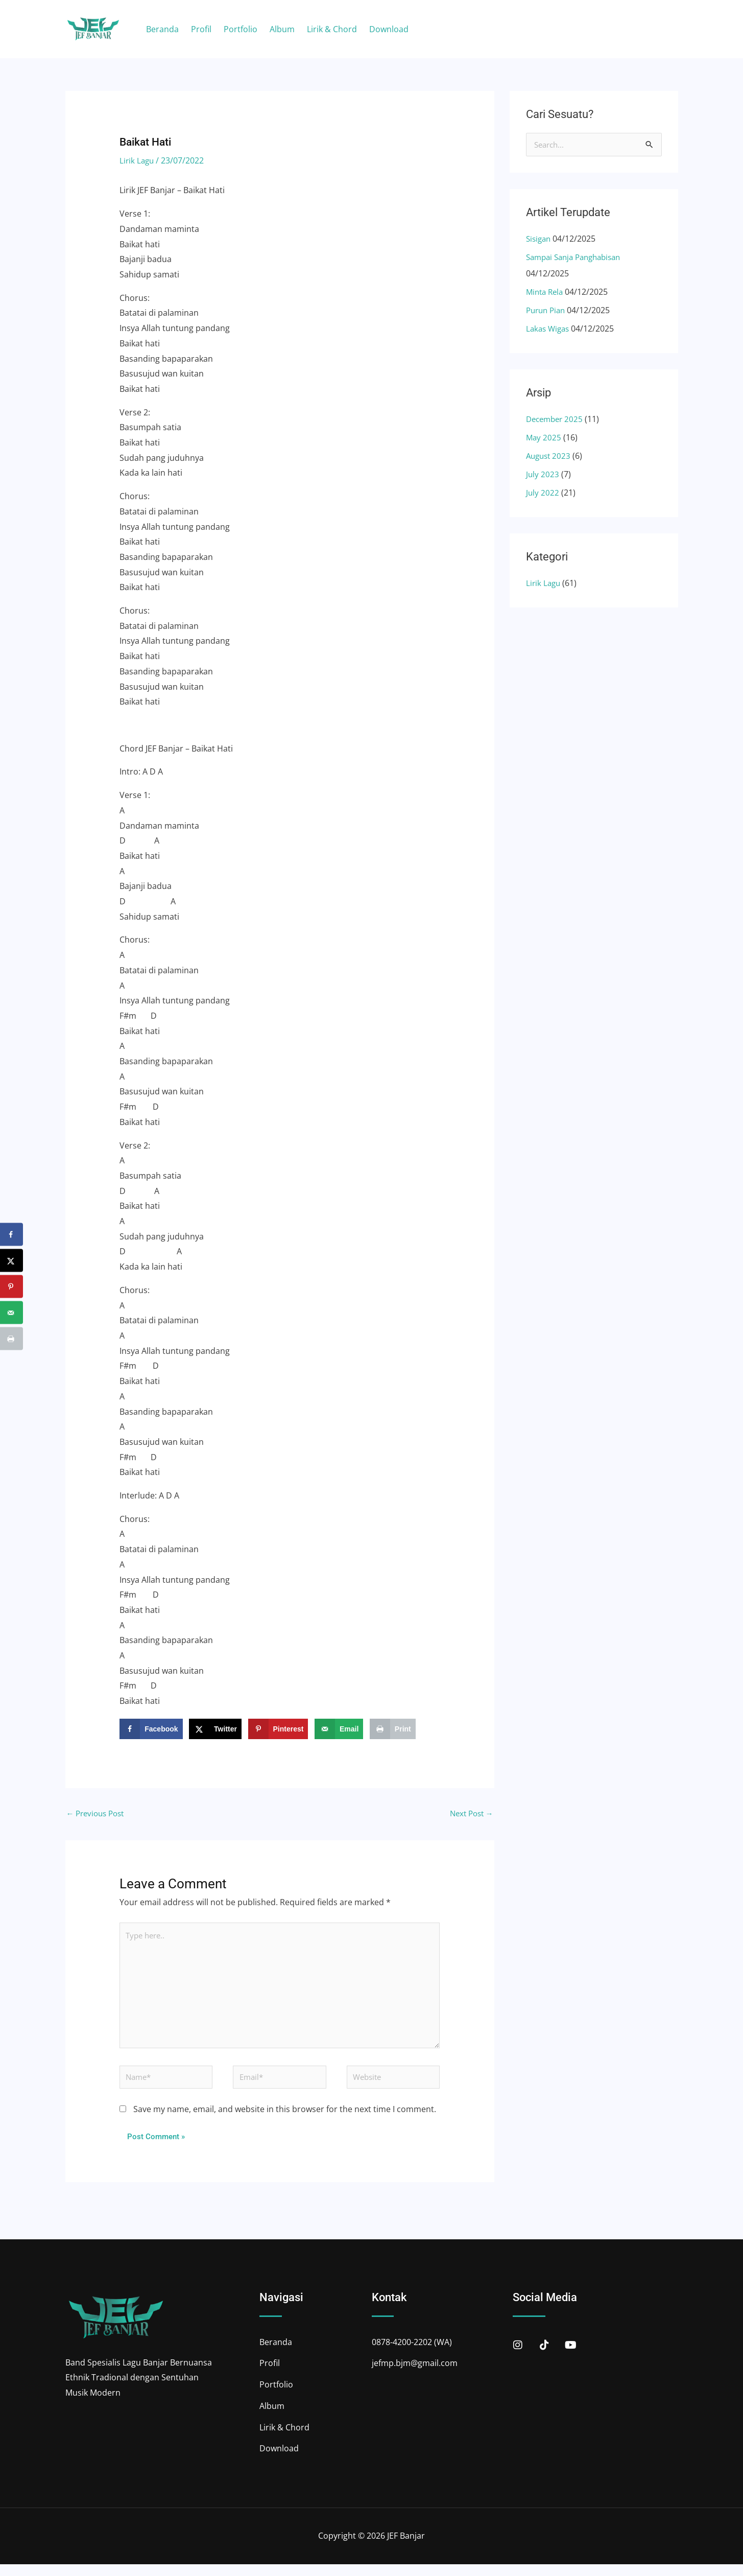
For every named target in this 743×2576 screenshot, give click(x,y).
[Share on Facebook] (150, 1729)
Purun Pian (547, 311)
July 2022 (543, 493)
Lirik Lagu (137, 160)
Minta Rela (546, 292)
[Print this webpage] (393, 1729)
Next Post (469, 1814)
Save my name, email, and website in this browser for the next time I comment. (284, 2120)
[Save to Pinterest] (278, 1729)
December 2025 (556, 420)
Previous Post (98, 1814)
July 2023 (543, 475)
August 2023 (549, 456)
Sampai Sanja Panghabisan (578, 258)
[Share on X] (215, 1729)
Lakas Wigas (549, 329)
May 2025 (544, 438)
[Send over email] (339, 1729)
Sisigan (539, 239)
